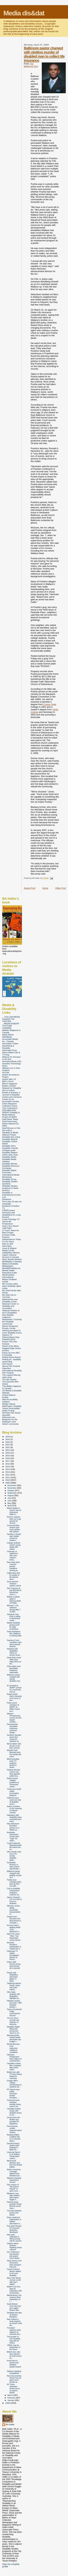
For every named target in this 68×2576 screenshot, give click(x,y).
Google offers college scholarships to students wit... (14, 2084)
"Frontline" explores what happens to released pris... (14, 2331)
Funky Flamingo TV (11, 1219)
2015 (7, 1466)
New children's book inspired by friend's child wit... (14, 2322)
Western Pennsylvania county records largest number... (14, 1718)
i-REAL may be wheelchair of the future (13, 2347)
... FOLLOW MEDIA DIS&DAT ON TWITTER (11, 1019)
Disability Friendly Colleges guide (10, 1149)
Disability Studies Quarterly (9, 1182)
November (12, 1488)
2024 (7, 1442)
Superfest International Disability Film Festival (12, 1370)
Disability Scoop (9, 1179)
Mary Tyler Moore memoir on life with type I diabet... (14, 2281)
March (10, 2395)
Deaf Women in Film (11, 1128)
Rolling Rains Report (11, 1357)
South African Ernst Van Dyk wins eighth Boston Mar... (14, 2307)
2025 (7, 1439)
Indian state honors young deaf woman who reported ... (13, 1966)
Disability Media (9, 1157)
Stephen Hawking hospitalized (14, 2372)
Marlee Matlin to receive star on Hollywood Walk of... (14, 1511)
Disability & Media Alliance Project (10, 1133)
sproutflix (6, 1415)
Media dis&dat (23, 13)
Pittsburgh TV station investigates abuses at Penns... (13, 1955)
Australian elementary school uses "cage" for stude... (13, 1836)
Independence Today (11, 1239)
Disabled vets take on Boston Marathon (14, 2315)
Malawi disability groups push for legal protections (13, 1626)
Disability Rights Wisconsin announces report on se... (14, 2030)
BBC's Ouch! (8, 1081)
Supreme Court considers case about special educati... (14, 1643)
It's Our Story (8, 1241)
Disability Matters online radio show (10, 1153)
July (9, 1498)
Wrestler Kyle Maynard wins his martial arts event (14, 1753)
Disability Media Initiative (9, 1160)
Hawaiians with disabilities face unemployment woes (14, 1818)
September (12, 1493)
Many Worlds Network (12, 1259)
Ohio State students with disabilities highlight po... (13, 1995)
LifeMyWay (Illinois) (11, 1252)
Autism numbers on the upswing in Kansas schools (14, 1809)
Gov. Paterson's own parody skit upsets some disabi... (14, 2255)
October (11, 1490)
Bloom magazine (9, 1083)
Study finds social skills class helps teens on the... (14, 1660)
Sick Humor (7, 1364)
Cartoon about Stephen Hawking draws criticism (14, 2246)
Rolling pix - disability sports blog (11, 1360)
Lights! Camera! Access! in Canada (10, 1256)
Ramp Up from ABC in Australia (11, 1354)
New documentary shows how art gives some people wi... (14, 2379)
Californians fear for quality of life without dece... (13, 1576)
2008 (7, 2403)
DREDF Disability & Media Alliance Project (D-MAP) (11, 1114)
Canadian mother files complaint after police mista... (14, 2066)
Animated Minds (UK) (11, 1061)
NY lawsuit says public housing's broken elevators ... (13, 2093)
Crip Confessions (9, 1108)
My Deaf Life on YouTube (9, 1296)
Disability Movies (9, 1163)
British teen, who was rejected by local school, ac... (14, 2355)
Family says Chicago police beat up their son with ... (14, 1883)
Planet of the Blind (10, 1346)
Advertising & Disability (8, 1047)
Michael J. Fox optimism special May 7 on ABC (14, 1608)
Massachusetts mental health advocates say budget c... (14, 2038)
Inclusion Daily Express (8, 1236)
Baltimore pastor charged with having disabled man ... (13, 1679)
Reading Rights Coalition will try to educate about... (13, 2138)
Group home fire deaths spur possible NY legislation (13, 2120)
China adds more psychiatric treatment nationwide (14, 1669)
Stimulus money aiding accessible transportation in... (14, 1910)
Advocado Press (9, 1050)
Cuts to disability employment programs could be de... (13, 1891)
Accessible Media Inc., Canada (10, 1040)
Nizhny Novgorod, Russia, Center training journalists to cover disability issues (12, 1329)
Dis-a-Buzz (7, 1130)
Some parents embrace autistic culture (14, 1584)
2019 (7, 1455)
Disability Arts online (11, 1137)
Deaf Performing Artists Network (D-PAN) (10, 1123)
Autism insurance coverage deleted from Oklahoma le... (14, 2172)
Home (45, 888)
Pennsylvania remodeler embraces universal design (12, 1728)
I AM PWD (6, 1228)
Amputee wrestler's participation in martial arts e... (14, 1946)
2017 (7, 1461)
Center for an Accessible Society (10, 1100)
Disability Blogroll (9, 1139)
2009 (7, 1483)
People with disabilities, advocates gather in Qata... (12, 1977)
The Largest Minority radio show (11, 1376)
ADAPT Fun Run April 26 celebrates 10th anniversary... (14, 2290)
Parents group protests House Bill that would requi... (14, 2205)
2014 (7, 1469)
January (11, 2400)
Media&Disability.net (11, 1268)
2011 (7, 1477)
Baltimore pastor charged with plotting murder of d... (14, 1874)
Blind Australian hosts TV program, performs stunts (13, 1763)
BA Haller (10, 2424)
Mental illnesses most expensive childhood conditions (13, 2048)
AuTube (5, 1072)
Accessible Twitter (10, 1043)
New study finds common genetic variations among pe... (13, 1566)
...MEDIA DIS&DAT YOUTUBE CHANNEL (10, 1025)
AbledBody (7, 1037)
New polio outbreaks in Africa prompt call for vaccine (14, 2238)
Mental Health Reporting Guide (9, 1271)
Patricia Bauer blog (10, 1337)
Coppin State (49, 704)
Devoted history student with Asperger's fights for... (13, 2146)
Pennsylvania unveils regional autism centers (14, 2129)
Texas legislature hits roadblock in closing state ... (14, 1634)
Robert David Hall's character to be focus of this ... (14, 1697)
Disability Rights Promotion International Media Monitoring (10, 1173)
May (10, 1503)
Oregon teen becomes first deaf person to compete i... (14, 1920)
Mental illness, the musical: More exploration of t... (14, 2298)
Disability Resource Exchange (10, 1167)
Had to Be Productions (7, 1222)
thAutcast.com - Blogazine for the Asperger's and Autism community (10, 1420)
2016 (7, 1464)
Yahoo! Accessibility (11, 1408)
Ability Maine (8, 1034)
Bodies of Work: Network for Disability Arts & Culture (11, 1088)
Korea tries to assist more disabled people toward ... (14, 2365)
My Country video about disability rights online (11, 1286)
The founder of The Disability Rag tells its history (13, 2340)
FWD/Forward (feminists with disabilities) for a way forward (11, 1213)
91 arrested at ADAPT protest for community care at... (14, 1689)
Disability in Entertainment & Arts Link (11, 1194)
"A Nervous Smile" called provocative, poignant (14, 1792)
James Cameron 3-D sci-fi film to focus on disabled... (14, 1900)
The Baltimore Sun (31, 65)
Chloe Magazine (9, 1103)
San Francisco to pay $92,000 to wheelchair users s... (14, 1591)
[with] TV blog (8, 1410)
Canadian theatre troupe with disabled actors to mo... (14, 2112)
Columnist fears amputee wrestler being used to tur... (14, 2103)
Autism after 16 (9, 1079)
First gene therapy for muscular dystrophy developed (14, 2229)
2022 (7, 1447)
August (11, 1495)
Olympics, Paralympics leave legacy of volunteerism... (14, 2058)
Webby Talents (8, 1404)
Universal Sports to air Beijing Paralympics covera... (13, 2155)
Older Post (60, 888)
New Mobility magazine (8, 1316)
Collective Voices (9, 1106)
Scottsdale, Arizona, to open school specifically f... (14, 1865)
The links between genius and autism (14, 2213)
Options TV (7, 1335)
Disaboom (6, 1199)
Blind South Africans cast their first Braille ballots (14, 2164)
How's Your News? (10, 1226)
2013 (7, 1472)
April (10, 1506)
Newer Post (29, 888)
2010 (7, 1480)
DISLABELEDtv (9, 1110)
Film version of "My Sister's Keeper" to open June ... (13, 2188)
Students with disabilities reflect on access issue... (14, 1652)
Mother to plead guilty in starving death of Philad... (14, 1600)
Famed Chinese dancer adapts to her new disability (14, 2272)
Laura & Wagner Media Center (9, 1249)
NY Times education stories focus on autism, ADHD (13, 2388)
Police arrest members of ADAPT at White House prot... (13, 1707)
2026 (7, 1436)
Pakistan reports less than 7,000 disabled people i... (14, 2004)
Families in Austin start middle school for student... (14, 1537)
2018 (7, 1458)
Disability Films (9, 1146)
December (12, 1485)
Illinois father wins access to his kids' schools (14, 1746)
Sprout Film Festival (11, 1366)
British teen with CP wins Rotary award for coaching (14, 2075)
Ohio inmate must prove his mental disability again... (14, 1856)
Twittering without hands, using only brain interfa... (14, 1986)
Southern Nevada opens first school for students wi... (14, 1738)
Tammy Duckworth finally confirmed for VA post (14, 2012)
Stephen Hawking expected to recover (14, 2180)
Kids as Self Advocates (7, 1245)
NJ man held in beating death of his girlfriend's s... (14, 1928)
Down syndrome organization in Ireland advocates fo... (14, 2220)
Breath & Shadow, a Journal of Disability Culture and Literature (12, 1094)
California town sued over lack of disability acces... (14, 1801)
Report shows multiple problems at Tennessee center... (13, 1782)
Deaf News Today (10, 1119)
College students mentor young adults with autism (14, 1546)
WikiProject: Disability (11, 1406)
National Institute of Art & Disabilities (10, 1311)
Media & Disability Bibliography (10, 1265)
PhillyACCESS (8, 1339)
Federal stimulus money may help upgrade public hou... (13, 1773)
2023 (7, 1444)
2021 (7, 1450)
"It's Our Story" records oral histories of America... (13, 2021)
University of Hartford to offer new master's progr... (12, 1555)
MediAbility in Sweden (12, 1261)
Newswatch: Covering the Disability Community (12, 1321)
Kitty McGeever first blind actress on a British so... (13, 1827)
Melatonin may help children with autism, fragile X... (13, 2196)
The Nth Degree (9, 1379)
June (10, 1501)
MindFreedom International (8, 1276)
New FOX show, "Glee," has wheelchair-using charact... (14, 1937)
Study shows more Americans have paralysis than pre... (14, 2264)
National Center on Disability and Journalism (10, 1306)
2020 (7, 1453)
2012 (7, 1475)
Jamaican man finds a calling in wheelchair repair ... (13, 1617)
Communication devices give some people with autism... (13, 1528)
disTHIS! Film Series (11, 1413)
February (12, 2398)
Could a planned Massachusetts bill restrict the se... (14, 1846)
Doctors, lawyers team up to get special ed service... (14, 1520)
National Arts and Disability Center (9, 1300)
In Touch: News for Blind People (10, 1231)
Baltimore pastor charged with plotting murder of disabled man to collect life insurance (44, 54)
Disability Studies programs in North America (10, 1188)
